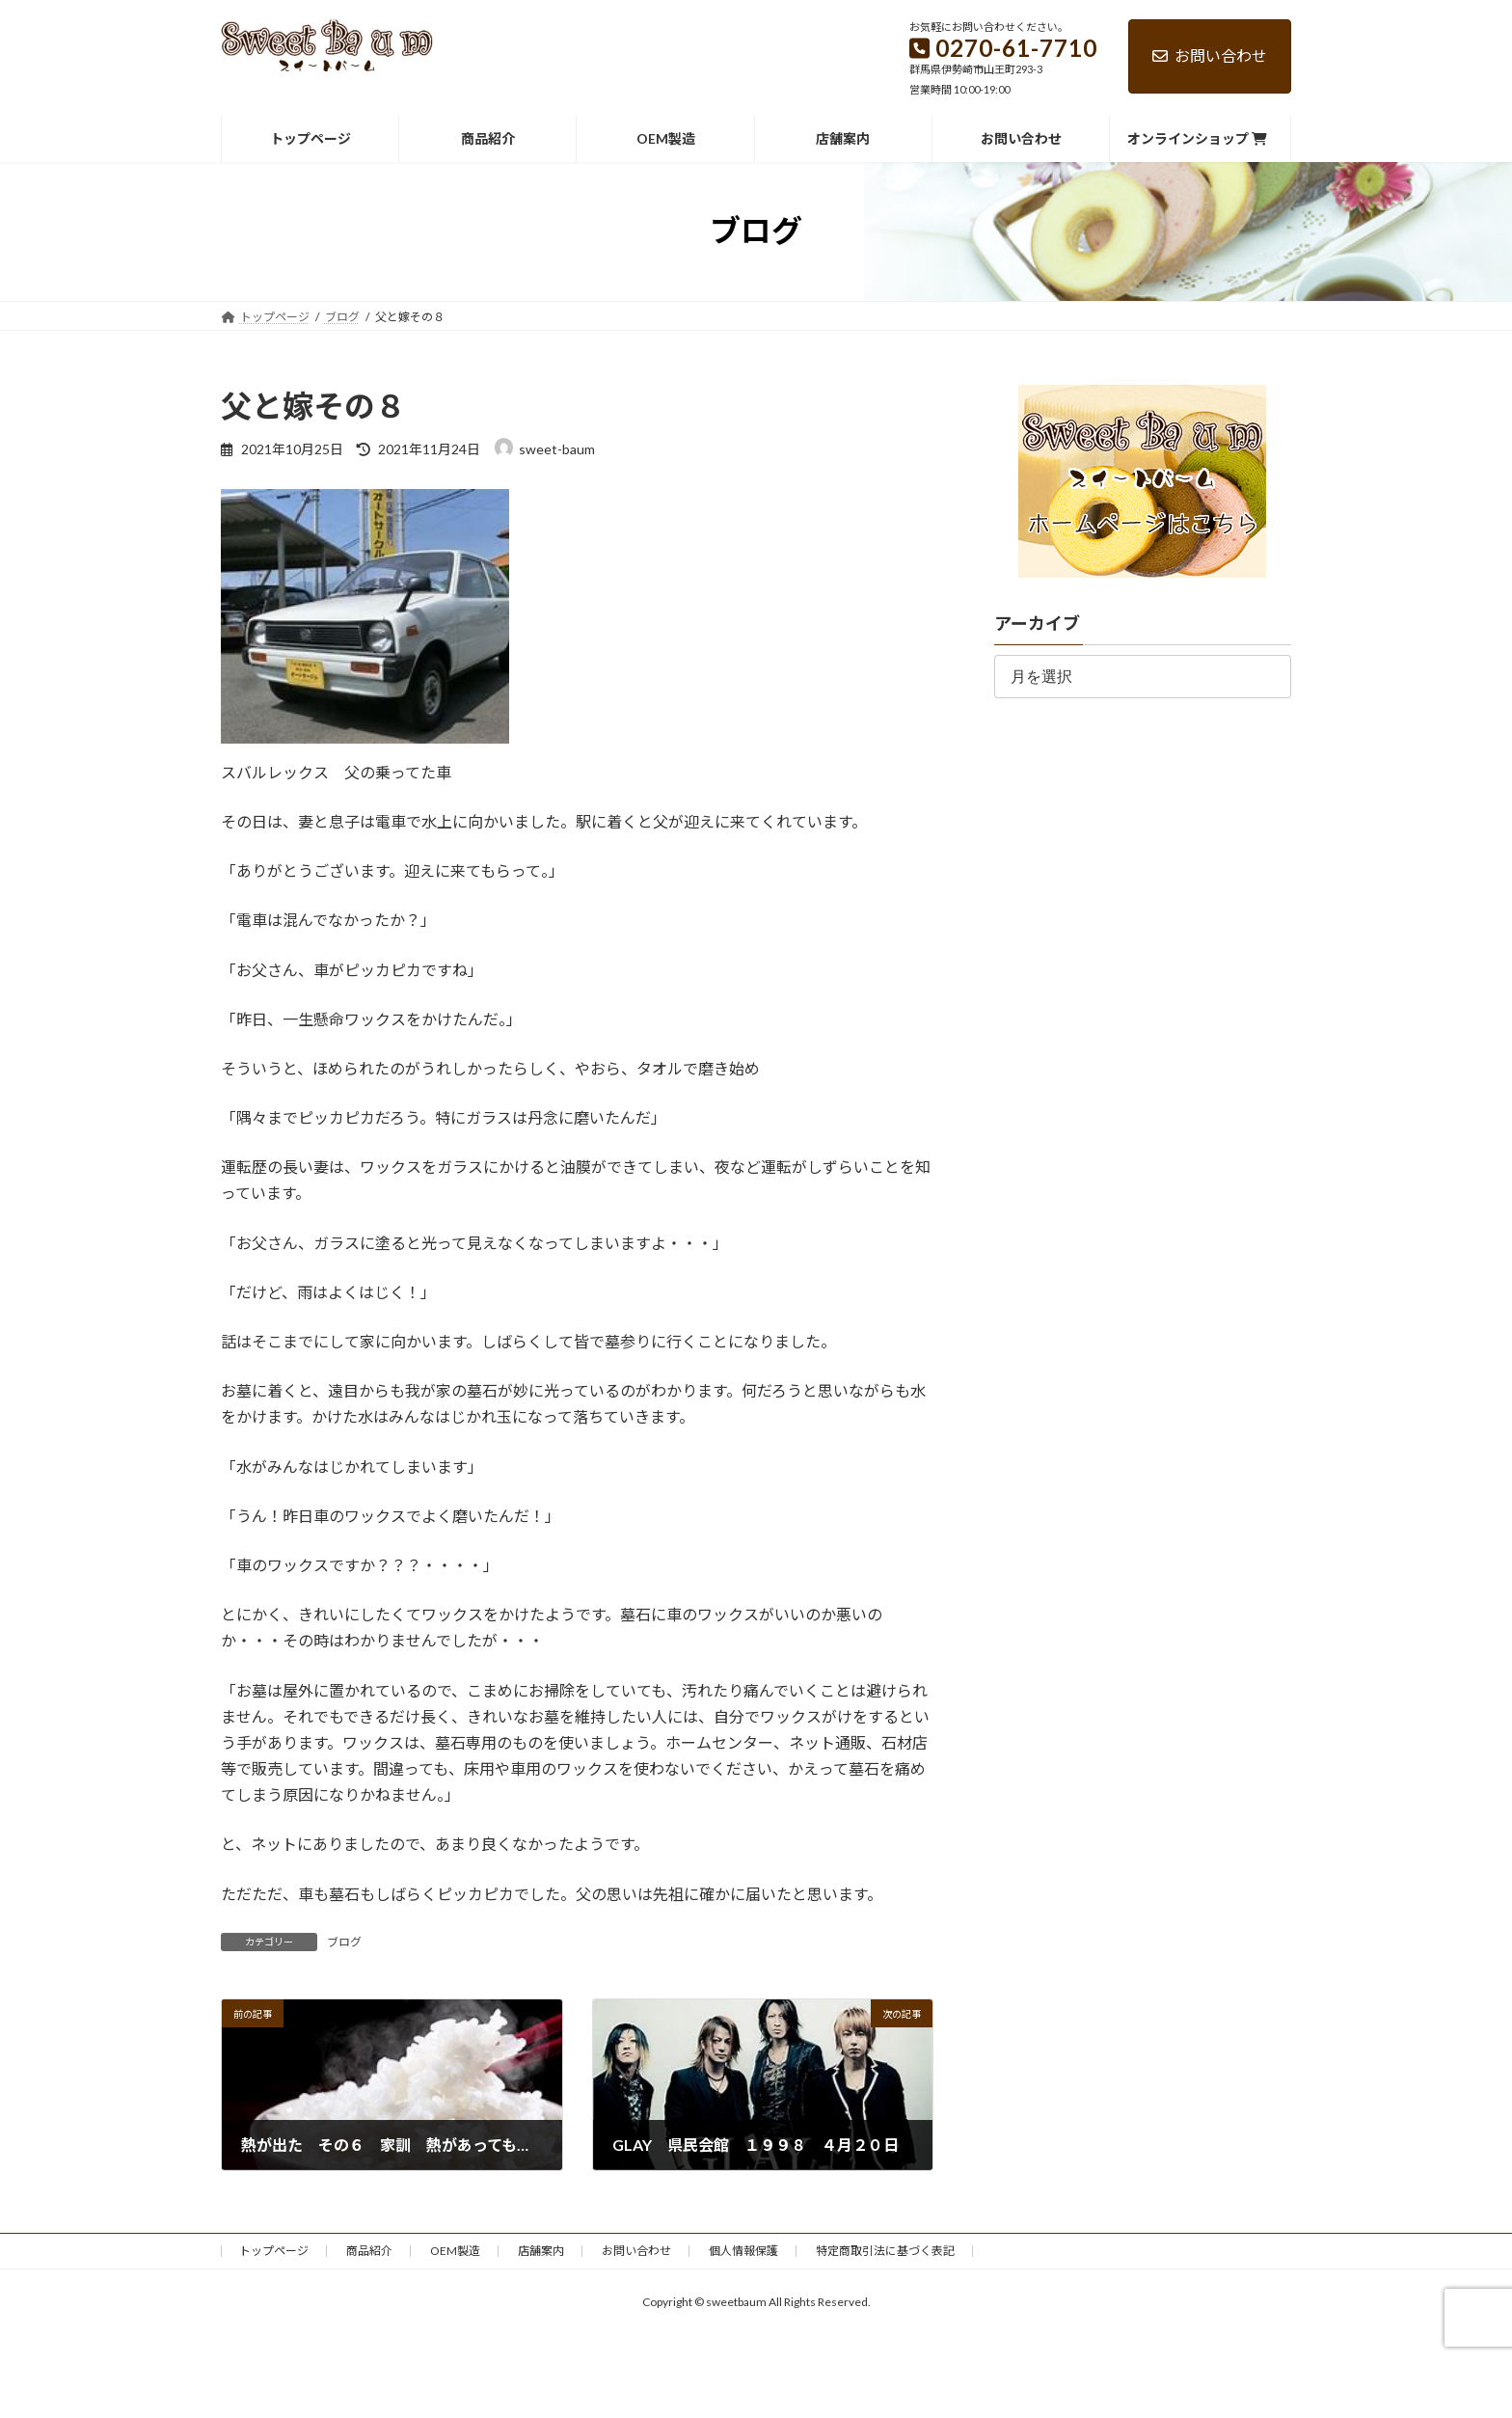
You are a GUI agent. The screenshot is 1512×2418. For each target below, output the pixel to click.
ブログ (344, 1942)
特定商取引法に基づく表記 (885, 2250)
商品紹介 (369, 2250)
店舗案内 (541, 2250)
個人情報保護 (743, 2250)
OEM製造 (455, 2250)
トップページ (274, 2250)
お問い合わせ (1209, 55)
